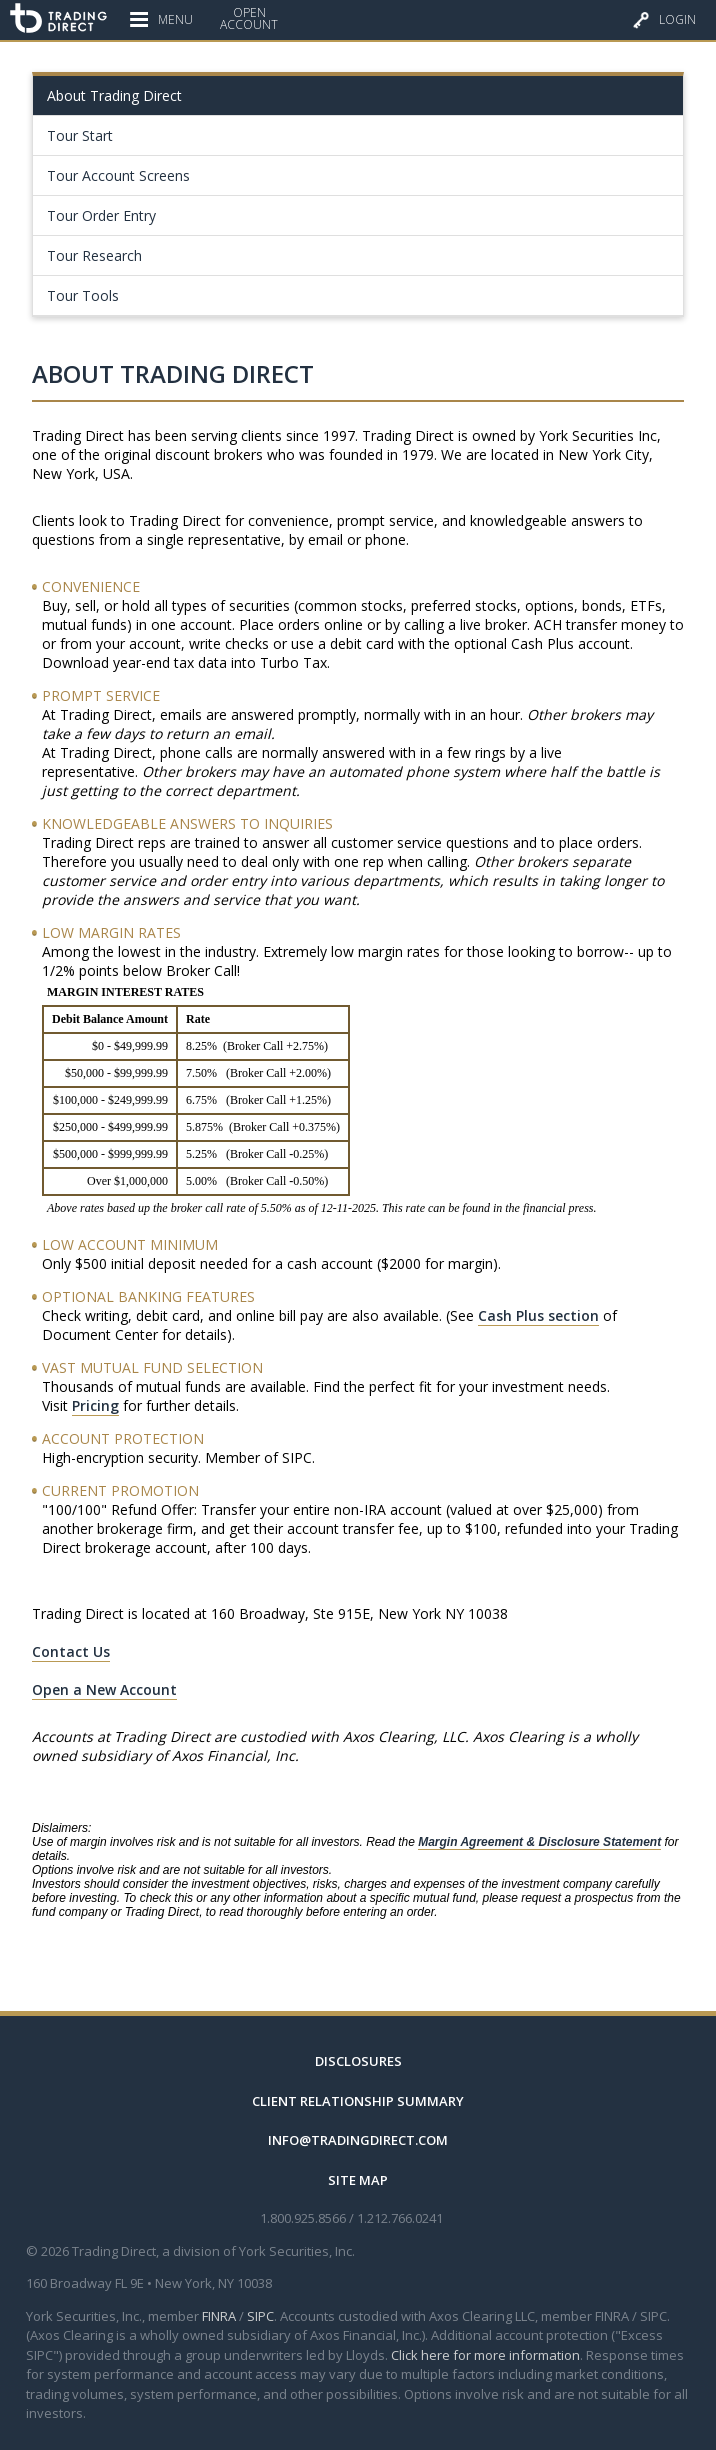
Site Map (358, 2180)
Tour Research (94, 255)
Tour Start (80, 135)
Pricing (95, 1405)
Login (664, 14)
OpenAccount (249, 19)
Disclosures (358, 2061)
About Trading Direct (114, 95)
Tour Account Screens (118, 175)
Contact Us (71, 1651)
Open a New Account (104, 1689)
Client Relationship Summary (358, 2101)
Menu (161, 14)
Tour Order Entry (101, 215)
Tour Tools (83, 295)
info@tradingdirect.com (358, 2140)
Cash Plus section (538, 1315)
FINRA (219, 2316)
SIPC (260, 2316)
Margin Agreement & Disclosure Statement (539, 1842)
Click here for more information (485, 2355)
